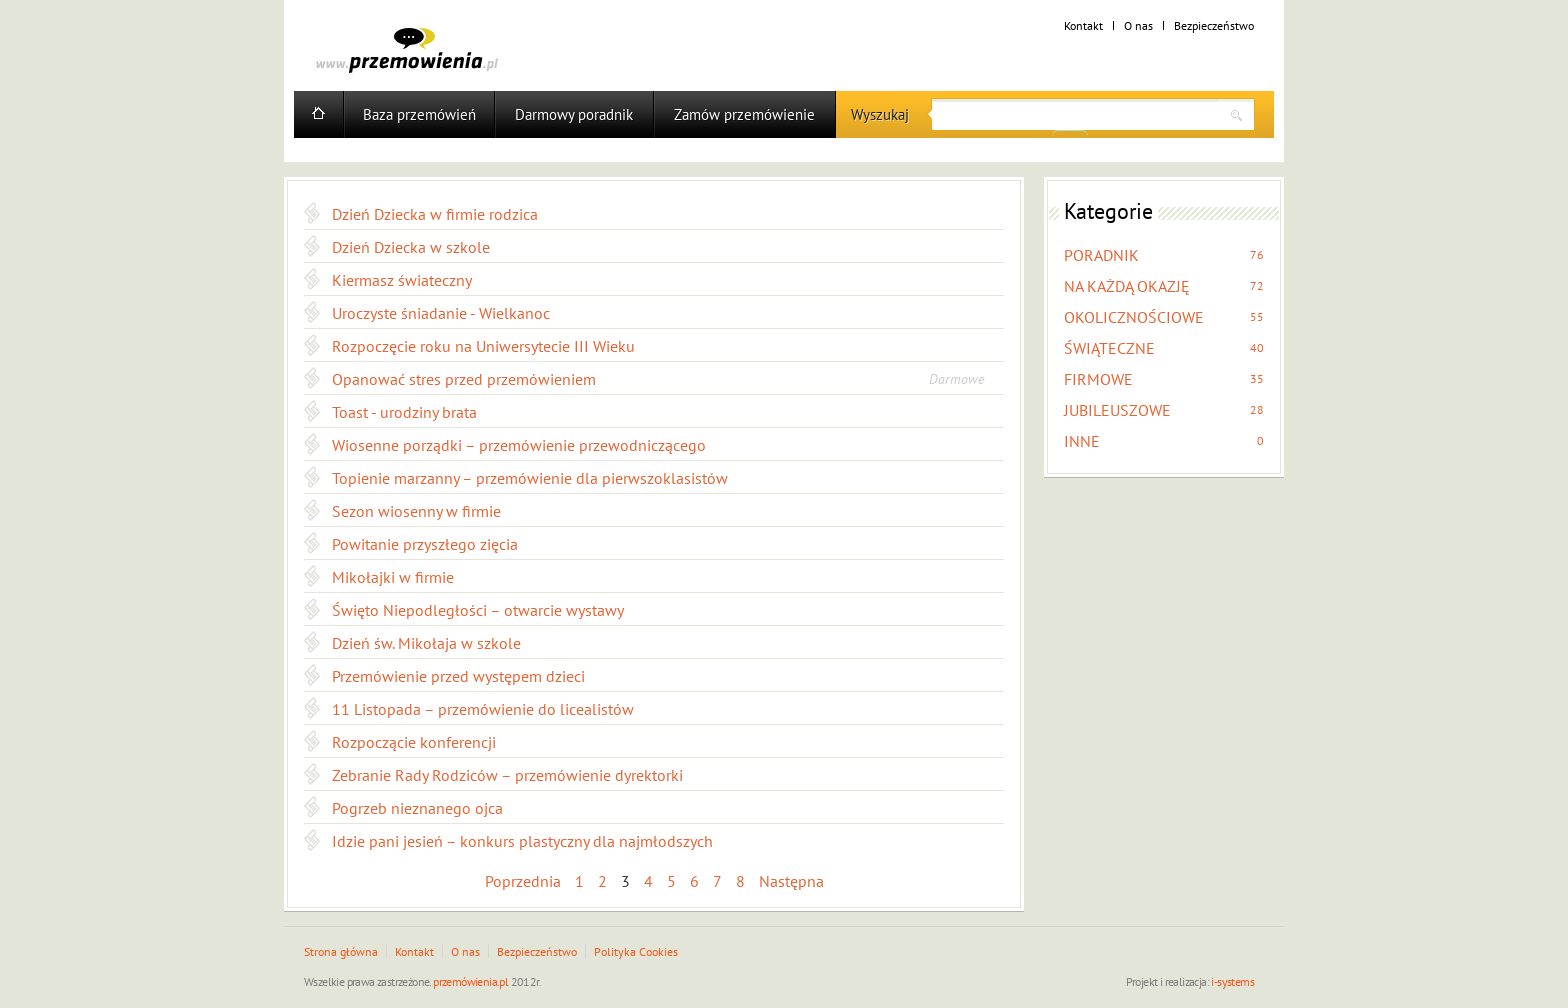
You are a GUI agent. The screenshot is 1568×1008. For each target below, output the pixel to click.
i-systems (1232, 981)
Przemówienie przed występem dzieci (458, 676)
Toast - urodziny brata (404, 412)
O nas (1138, 25)
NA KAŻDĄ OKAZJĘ (1127, 286)
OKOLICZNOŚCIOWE (1134, 317)
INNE (1082, 441)
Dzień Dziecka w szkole (411, 247)
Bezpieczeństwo (1214, 25)
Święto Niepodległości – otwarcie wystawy (478, 610)
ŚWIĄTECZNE (1109, 348)
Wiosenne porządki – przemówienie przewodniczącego (519, 445)
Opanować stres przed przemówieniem (464, 379)
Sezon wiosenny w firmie (416, 511)
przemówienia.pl (470, 981)
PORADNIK (1101, 255)
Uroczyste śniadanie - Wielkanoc (441, 313)
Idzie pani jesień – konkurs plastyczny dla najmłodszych (522, 841)
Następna (791, 881)
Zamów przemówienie (744, 114)
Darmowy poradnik (574, 114)
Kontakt (1083, 25)
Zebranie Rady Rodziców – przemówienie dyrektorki (507, 775)
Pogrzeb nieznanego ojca (417, 808)
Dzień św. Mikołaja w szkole (426, 643)
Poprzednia (523, 881)
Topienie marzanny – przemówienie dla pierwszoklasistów (530, 478)
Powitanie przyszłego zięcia (425, 544)
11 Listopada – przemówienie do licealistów (483, 709)
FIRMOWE (1098, 379)
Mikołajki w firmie (393, 577)
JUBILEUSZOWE (1117, 410)
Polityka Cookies (636, 951)
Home (318, 114)
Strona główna (341, 951)
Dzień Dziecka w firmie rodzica (435, 214)
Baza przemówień (419, 114)
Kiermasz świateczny (402, 280)
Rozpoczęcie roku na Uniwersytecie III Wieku (483, 346)
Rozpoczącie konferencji (414, 742)
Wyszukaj (880, 114)
